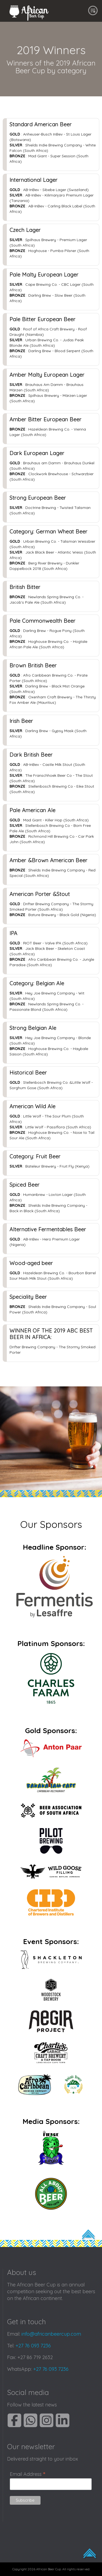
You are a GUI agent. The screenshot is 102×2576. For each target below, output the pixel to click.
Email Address (27, 2473)
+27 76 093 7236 (33, 2345)
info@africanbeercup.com (51, 2334)
